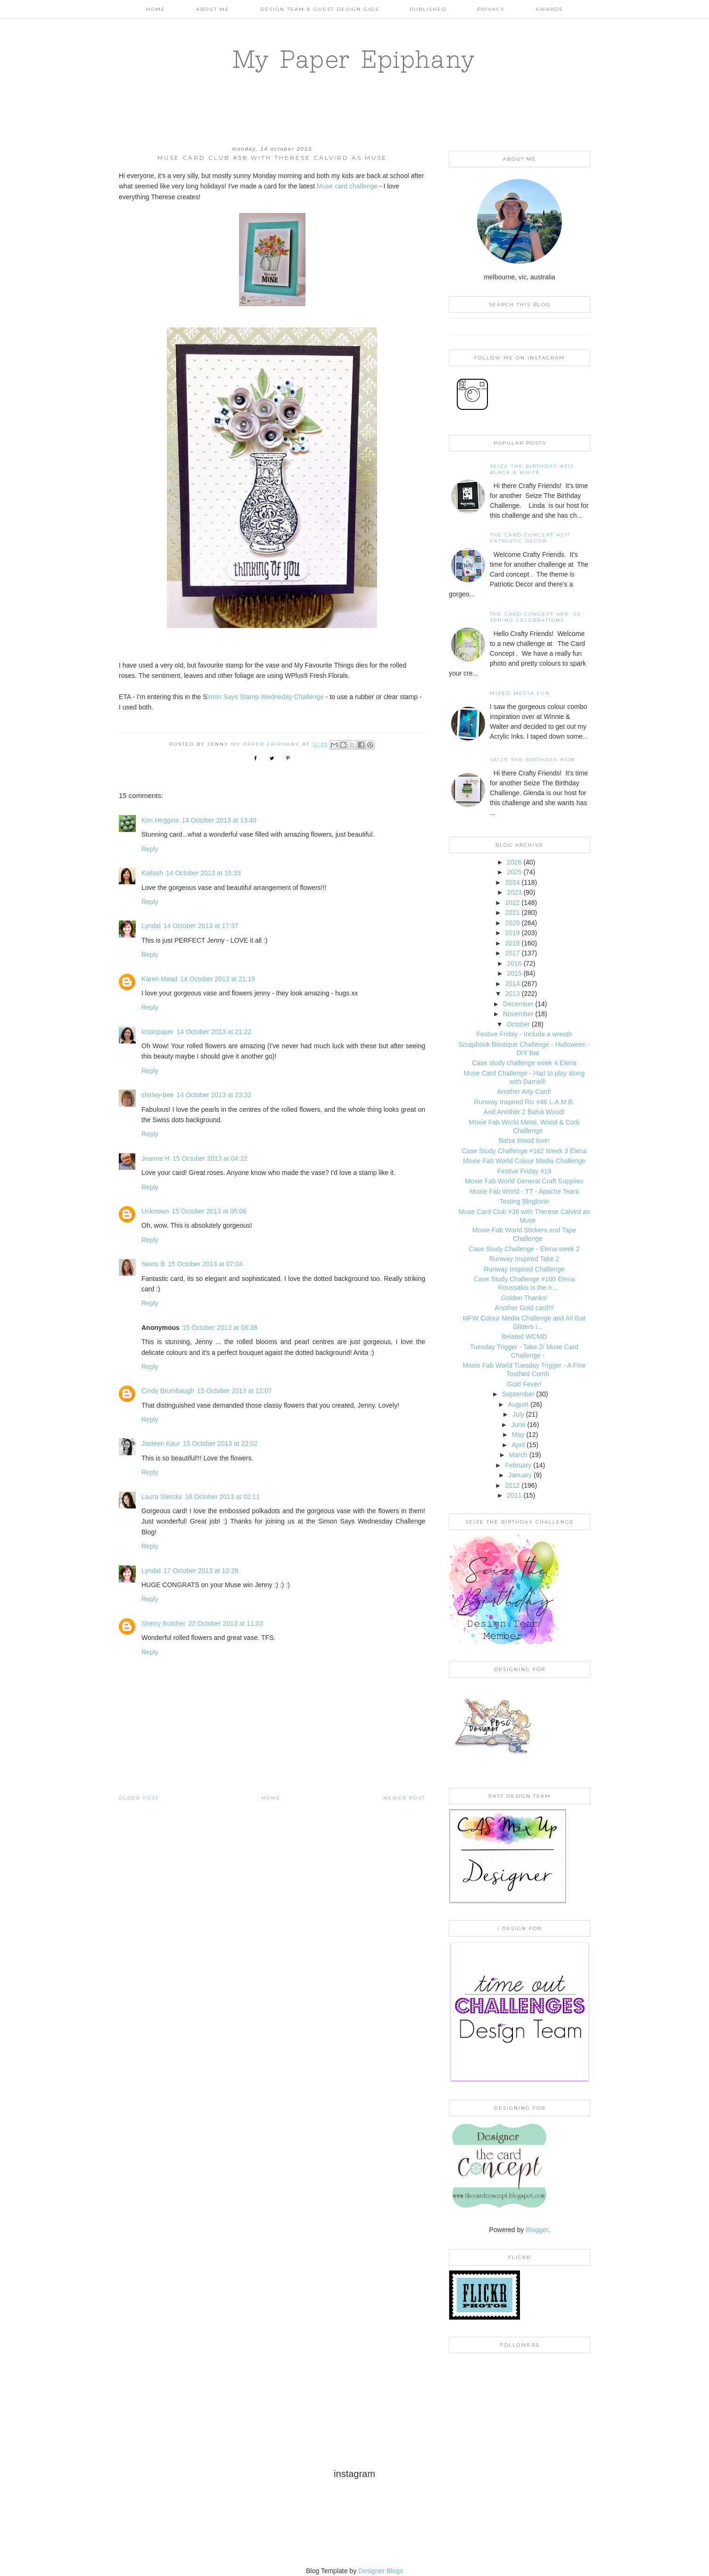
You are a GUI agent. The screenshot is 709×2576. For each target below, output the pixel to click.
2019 (512, 933)
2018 (512, 943)
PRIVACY (491, 9)
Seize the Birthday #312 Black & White (532, 469)
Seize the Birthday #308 (532, 760)
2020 (512, 923)
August (518, 1404)
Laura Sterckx (161, 1496)
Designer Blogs (380, 2571)
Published (428, 9)
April (518, 1445)
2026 (514, 862)
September (518, 1394)
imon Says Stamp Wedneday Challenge (265, 697)
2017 (512, 953)
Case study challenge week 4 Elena (524, 1063)
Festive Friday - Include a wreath (524, 1034)
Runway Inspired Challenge (524, 1269)
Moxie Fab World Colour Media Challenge (524, 1161)
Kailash (152, 873)
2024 (512, 882)
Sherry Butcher (163, 1623)
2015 (514, 973)
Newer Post (404, 1798)
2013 (512, 993)
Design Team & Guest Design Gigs (319, 9)
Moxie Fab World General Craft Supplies (524, 1181)
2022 (512, 902)
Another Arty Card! (524, 1091)
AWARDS (549, 9)
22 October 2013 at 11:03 (225, 1623)
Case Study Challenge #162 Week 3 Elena (524, 1151)
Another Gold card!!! (524, 1308)
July (518, 1414)
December (518, 1004)
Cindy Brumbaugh (167, 1390)
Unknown (155, 1211)
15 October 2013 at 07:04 (205, 1264)
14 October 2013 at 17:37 (201, 925)
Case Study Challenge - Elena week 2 (524, 1249)
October (518, 1024)
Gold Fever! (524, 1384)
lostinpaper (157, 1031)
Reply (149, 849)
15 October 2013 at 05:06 (209, 1211)
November (518, 1014)
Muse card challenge (347, 186)
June (518, 1424)
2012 (512, 1485)
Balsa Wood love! (524, 1140)
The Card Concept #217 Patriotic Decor (530, 538)
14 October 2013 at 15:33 (203, 873)
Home (155, 9)
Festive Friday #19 (524, 1171)
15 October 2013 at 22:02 (220, 1443)
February (518, 1465)
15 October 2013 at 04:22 (210, 1158)
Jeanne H (155, 1158)
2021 (512, 912)
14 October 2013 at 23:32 (213, 1095)
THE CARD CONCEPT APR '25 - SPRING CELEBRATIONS (538, 617)
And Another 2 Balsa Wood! (524, 1112)
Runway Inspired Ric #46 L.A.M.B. (524, 1102)
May (518, 1434)
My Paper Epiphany (354, 59)
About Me (213, 9)
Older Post (139, 1798)
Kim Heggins (160, 820)
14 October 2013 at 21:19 (217, 979)
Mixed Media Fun (520, 693)
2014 (512, 983)
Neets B (153, 1264)
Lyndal (151, 925)
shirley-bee (157, 1095)
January (520, 1475)
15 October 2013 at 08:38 (219, 1327)
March (518, 1455)
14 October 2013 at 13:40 (218, 820)
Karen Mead (159, 979)
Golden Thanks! (524, 1298)
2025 (514, 872)
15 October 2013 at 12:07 (234, 1390)
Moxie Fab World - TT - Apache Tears (524, 1191)
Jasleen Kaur (160, 1443)
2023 (514, 892)
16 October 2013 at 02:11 (222, 1496)
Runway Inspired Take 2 (524, 1259)
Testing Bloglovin (524, 1201)
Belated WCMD (524, 1336)
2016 (514, 963)
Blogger (537, 2230)
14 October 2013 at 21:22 (214, 1031)
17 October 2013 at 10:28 (201, 1570)
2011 (514, 1495)
